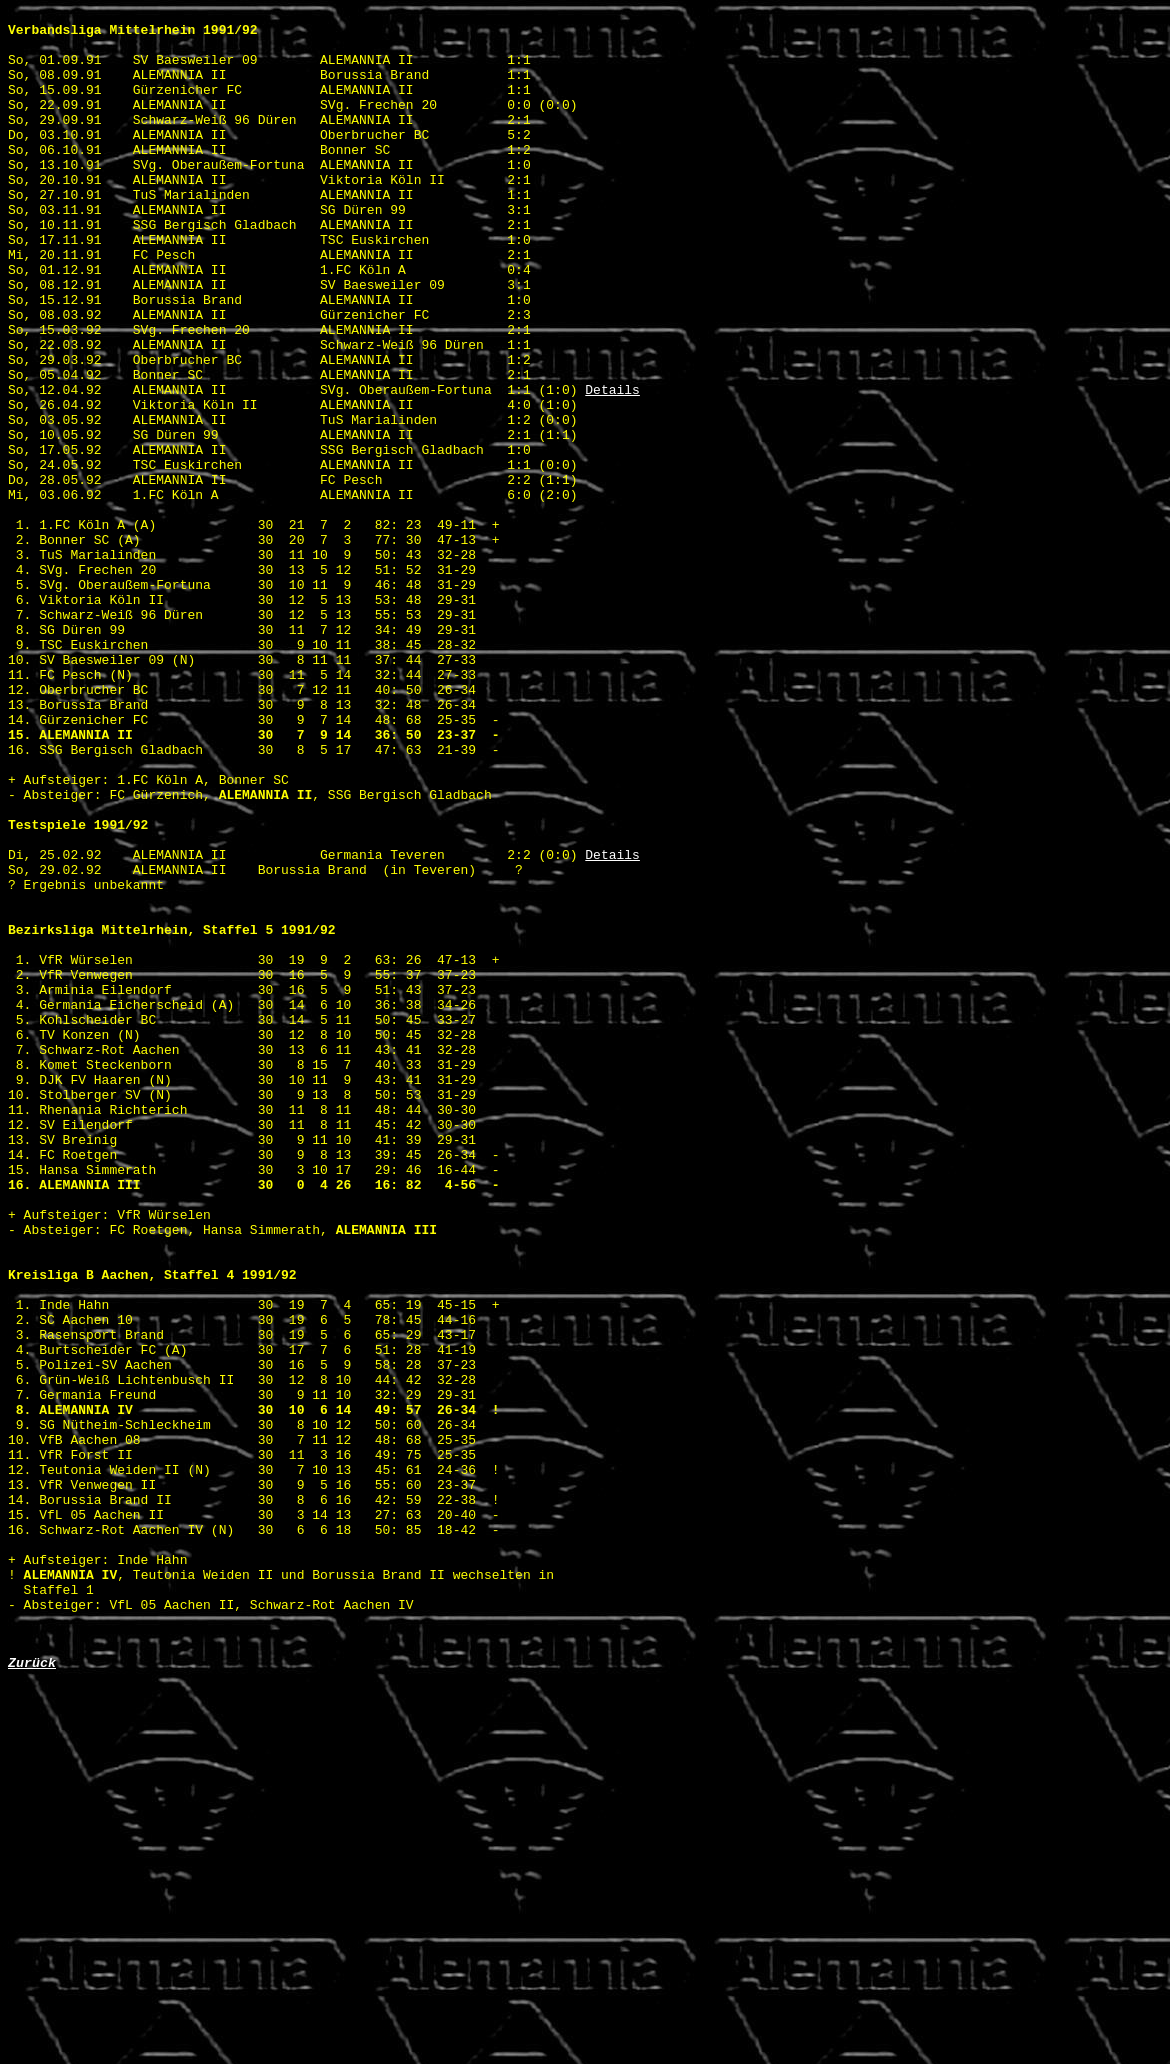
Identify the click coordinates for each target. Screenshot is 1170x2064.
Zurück (32, 1992)
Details (612, 467)
